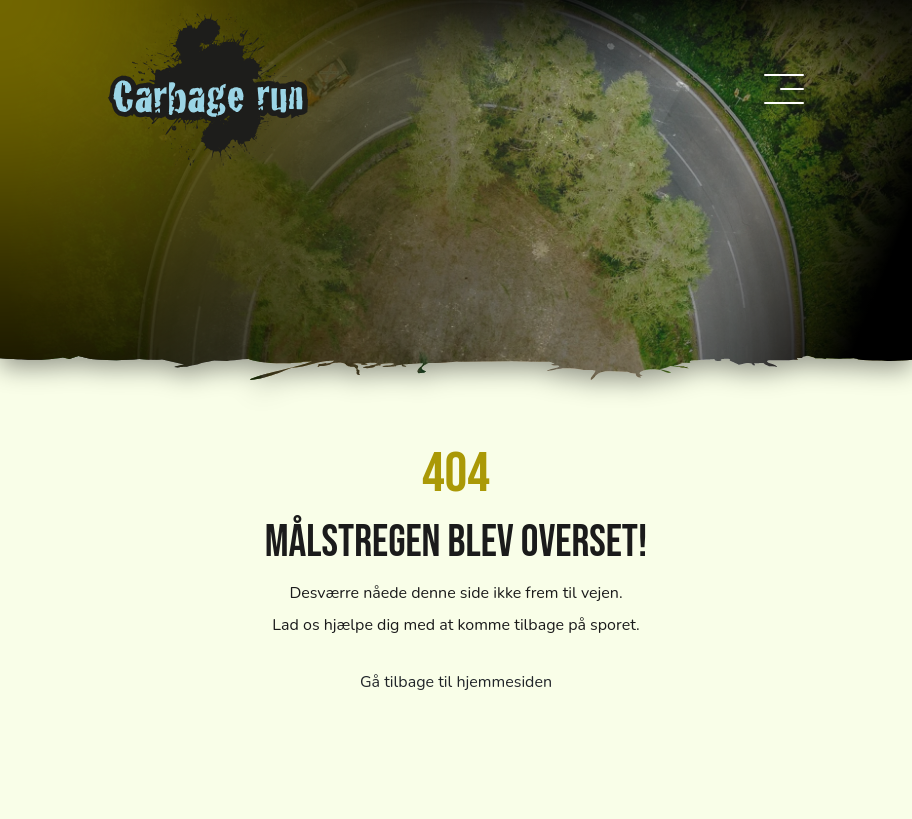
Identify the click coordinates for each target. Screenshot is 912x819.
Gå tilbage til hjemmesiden (456, 682)
